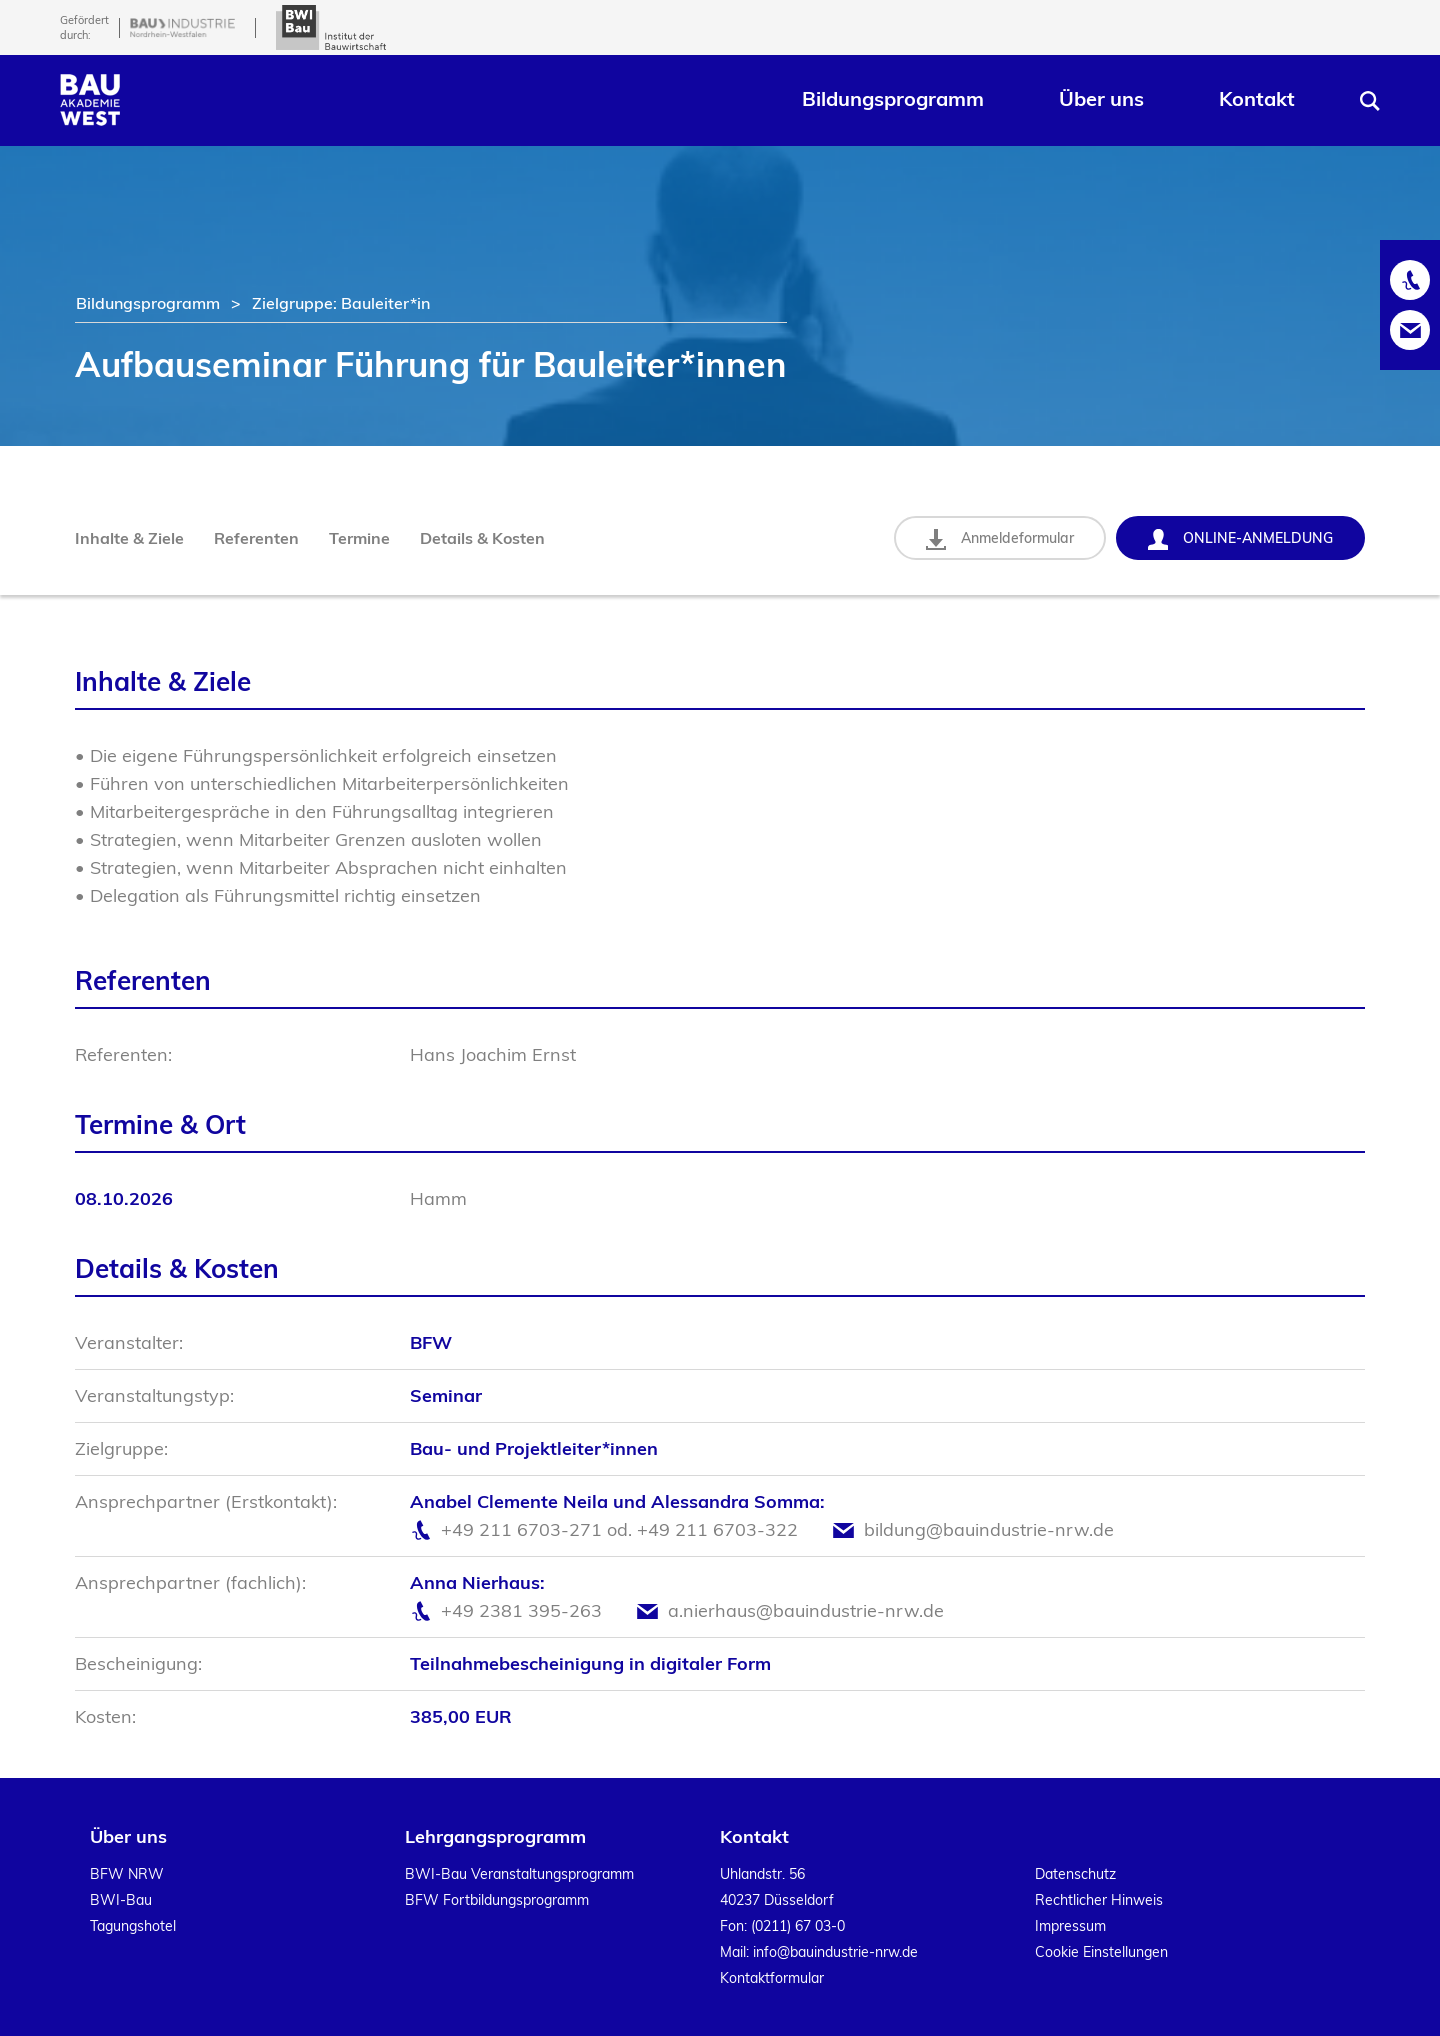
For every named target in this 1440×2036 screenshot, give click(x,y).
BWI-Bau (121, 1900)
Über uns (1101, 98)
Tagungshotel (133, 1926)
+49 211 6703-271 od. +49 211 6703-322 (619, 1529)
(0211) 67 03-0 (798, 1926)
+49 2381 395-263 (521, 1610)
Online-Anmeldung (1240, 539)
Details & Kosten (482, 538)
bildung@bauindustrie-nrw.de (989, 1529)
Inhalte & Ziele (129, 538)
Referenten (256, 538)
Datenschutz (1075, 1874)
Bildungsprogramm (893, 98)
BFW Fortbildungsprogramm (497, 1900)
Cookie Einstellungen (1101, 1952)
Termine (359, 538)
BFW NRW (127, 1874)
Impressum (1070, 1926)
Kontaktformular (772, 1978)
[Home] (90, 119)
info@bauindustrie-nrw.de (835, 1952)
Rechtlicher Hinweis (1099, 1900)
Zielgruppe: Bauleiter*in (341, 303)
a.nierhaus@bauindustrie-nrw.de (806, 1610)
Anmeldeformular (1000, 539)
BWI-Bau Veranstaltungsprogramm (519, 1874)
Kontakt (1257, 98)
